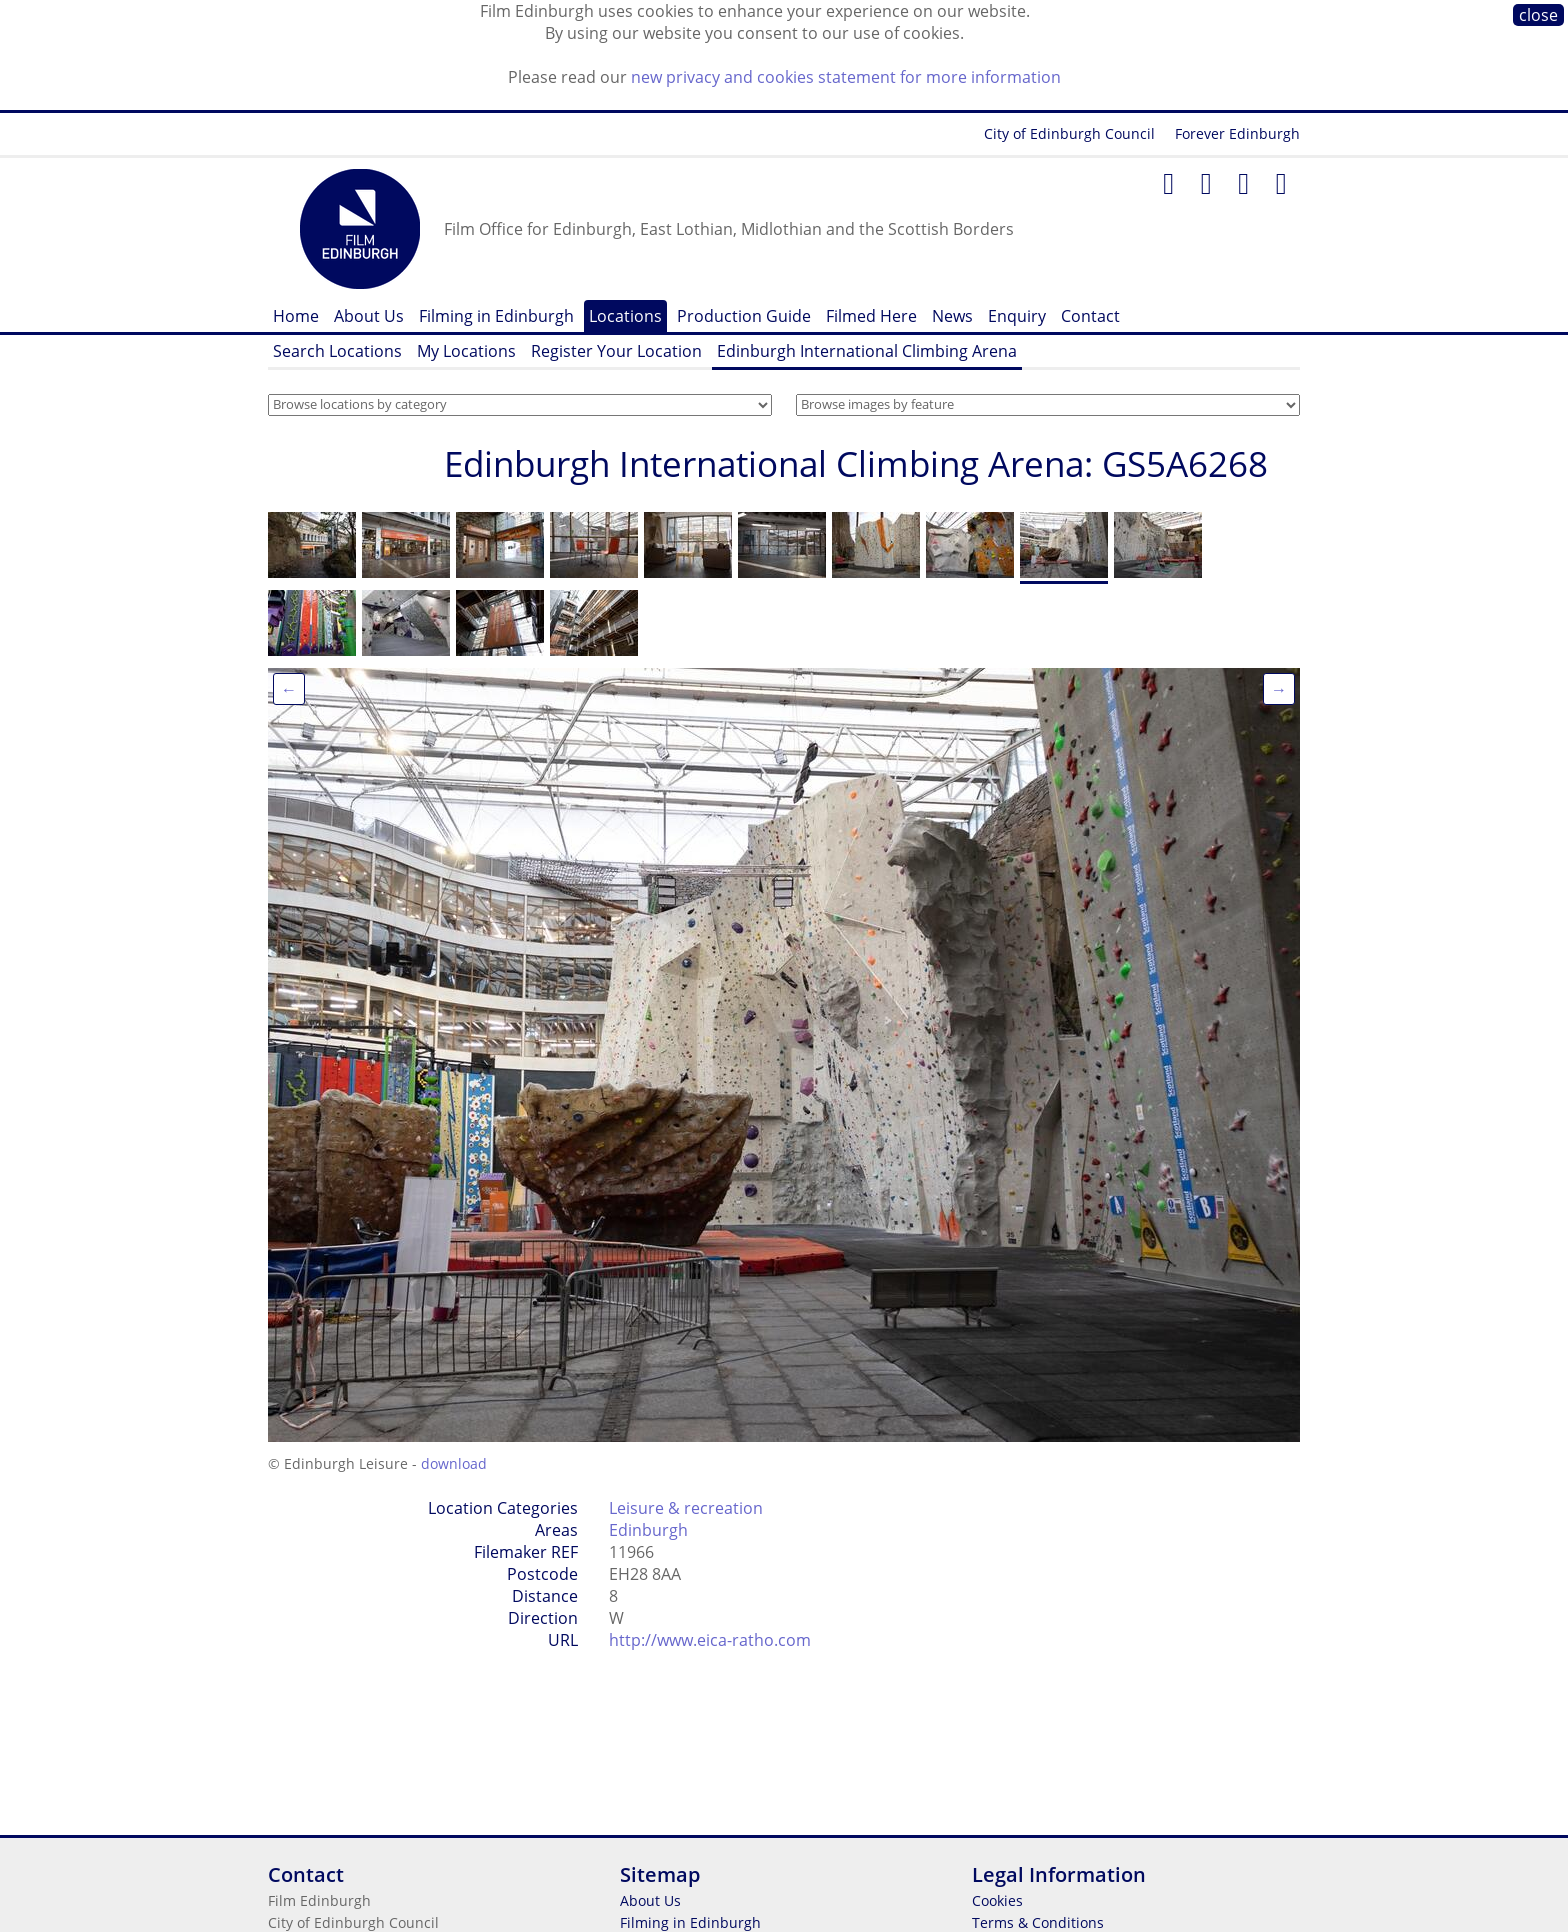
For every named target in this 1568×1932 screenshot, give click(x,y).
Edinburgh (648, 1530)
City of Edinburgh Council (1069, 133)
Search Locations (337, 351)
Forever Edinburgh (1237, 133)
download (454, 1463)
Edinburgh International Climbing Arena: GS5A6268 (856, 463)
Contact (1090, 316)
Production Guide (744, 316)
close (1538, 15)
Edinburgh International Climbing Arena (867, 351)
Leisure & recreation (686, 1508)
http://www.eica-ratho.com (710, 1640)
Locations (625, 316)
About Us (369, 316)
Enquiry (1017, 316)
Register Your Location (616, 351)
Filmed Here (871, 316)
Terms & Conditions (1038, 1922)
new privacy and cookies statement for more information (846, 77)
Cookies (997, 1900)
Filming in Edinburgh (496, 316)
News (952, 316)
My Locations (466, 351)
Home (296, 316)
